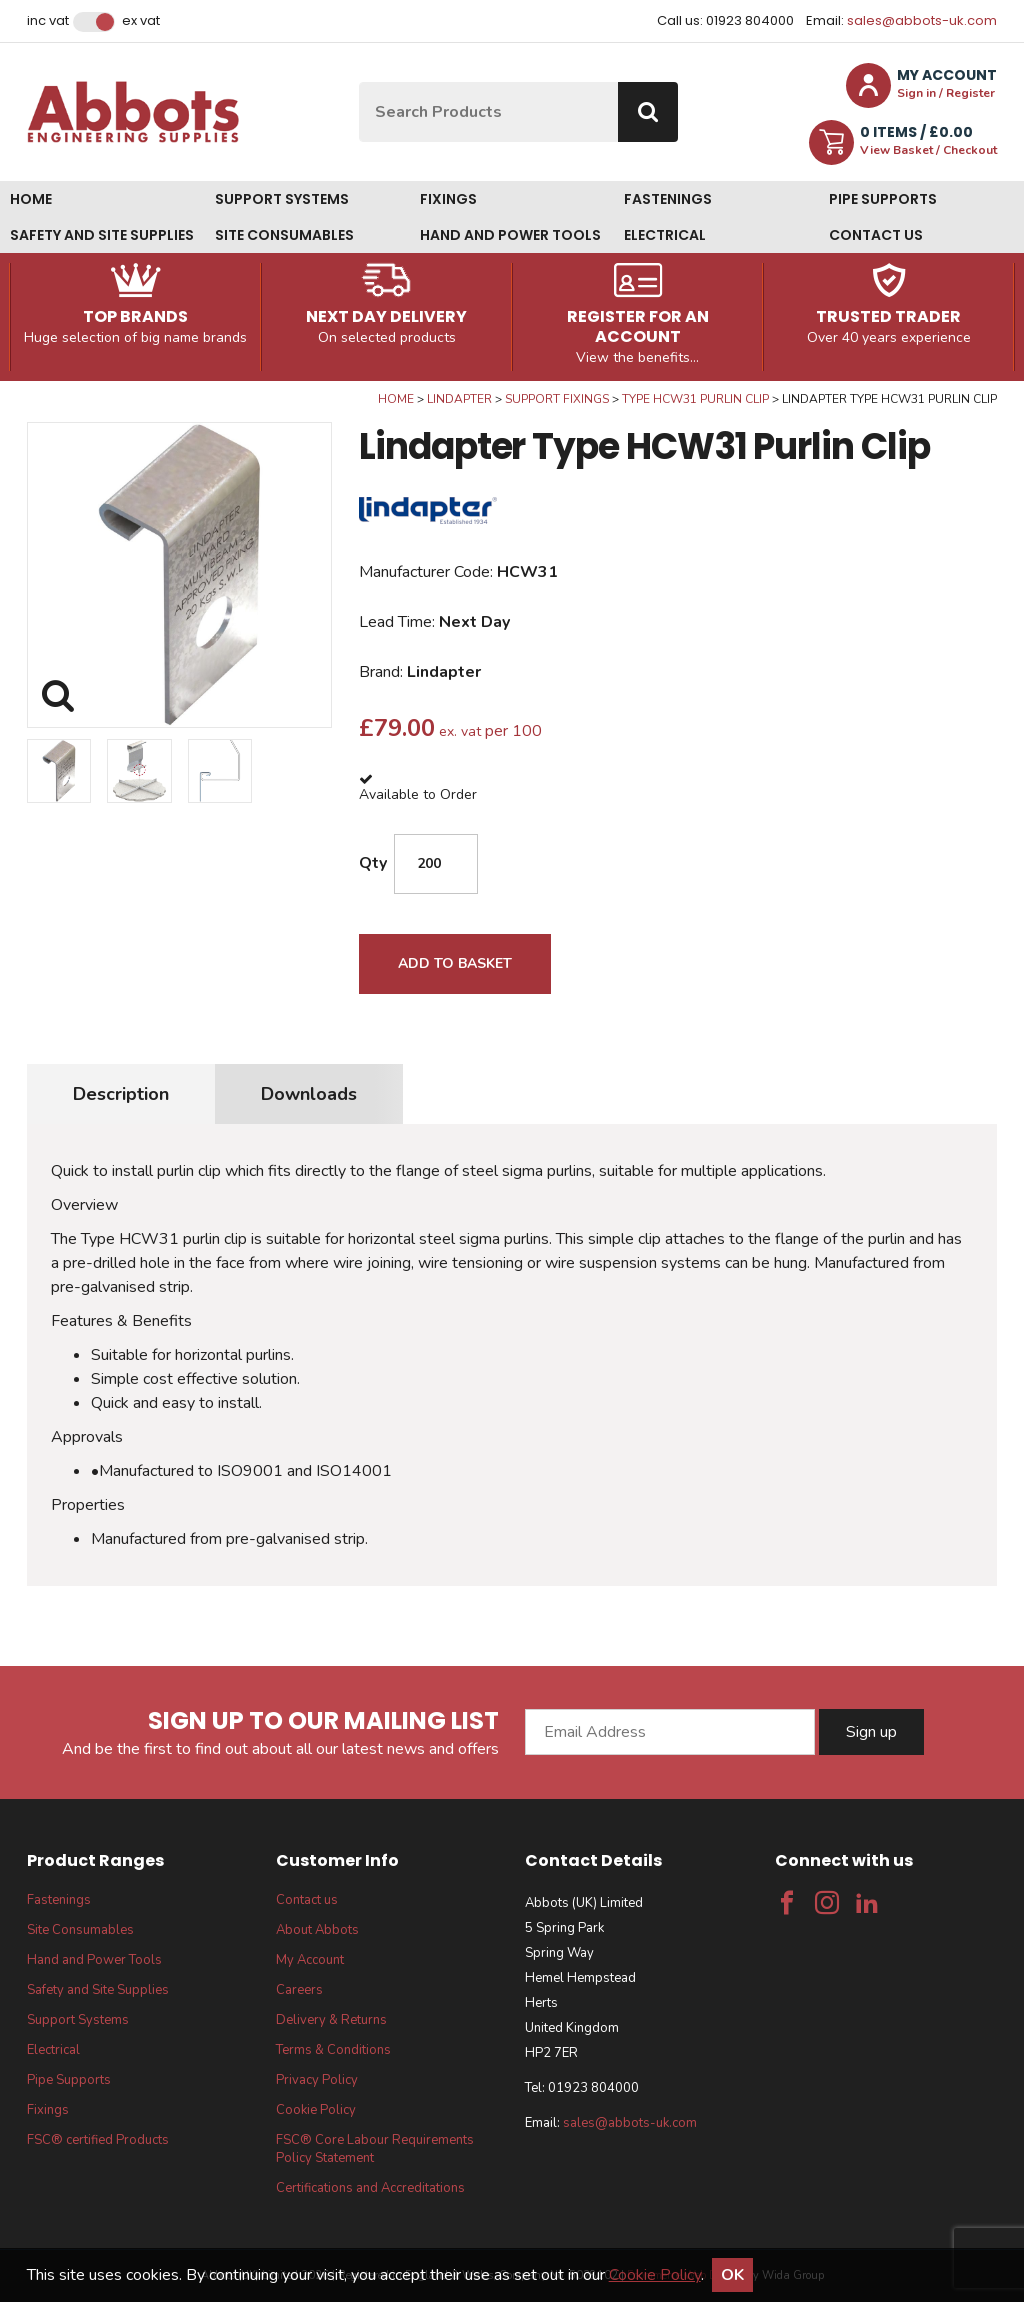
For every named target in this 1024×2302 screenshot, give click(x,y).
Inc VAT (48, 21)
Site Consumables (284, 235)
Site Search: (359, 82)
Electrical (665, 235)
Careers (299, 1990)
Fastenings (668, 199)
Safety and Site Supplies (102, 235)
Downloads (309, 1094)
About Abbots (317, 1930)
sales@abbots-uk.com (922, 20)
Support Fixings (557, 399)
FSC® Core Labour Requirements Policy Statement (375, 2149)
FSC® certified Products (98, 2140)
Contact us (876, 235)
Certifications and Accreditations (370, 2188)
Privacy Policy (317, 2080)
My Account (310, 1960)
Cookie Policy (316, 2110)
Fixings (448, 199)
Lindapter (459, 399)
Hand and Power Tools (510, 235)
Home (31, 199)
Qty (373, 863)
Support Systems (282, 199)
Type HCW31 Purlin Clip (695, 399)
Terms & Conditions (333, 2050)
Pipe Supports (883, 199)
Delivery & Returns (331, 2020)
